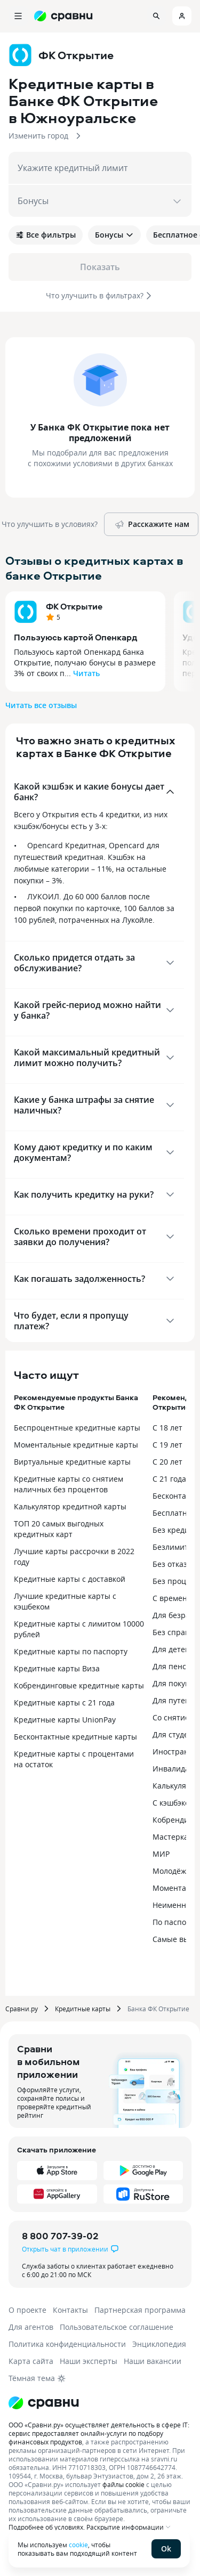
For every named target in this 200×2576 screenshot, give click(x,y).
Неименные (174, 1905)
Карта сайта (31, 2361)
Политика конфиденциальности (67, 2344)
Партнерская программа (140, 2310)
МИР (161, 1854)
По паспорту (175, 1922)
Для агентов (31, 2327)
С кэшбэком (174, 1803)
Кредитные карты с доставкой (69, 1579)
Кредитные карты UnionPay (65, 1719)
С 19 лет (167, 1445)
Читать (86, 673)
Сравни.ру (21, 2008)
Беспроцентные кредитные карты (77, 1428)
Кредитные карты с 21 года (64, 1702)
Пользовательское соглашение (116, 2327)
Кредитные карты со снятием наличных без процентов (68, 1484)
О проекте (27, 2310)
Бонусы (114, 235)
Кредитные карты (82, 2008)
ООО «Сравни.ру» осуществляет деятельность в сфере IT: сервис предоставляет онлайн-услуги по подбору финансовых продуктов (99, 2433)
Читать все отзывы (41, 705)
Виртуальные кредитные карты (72, 1462)
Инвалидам (174, 1769)
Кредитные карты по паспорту (70, 1651)
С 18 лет (167, 1428)
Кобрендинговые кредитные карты (79, 1685)
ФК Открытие (74, 606)
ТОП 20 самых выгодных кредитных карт (58, 1528)
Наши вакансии (152, 2361)
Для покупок (175, 1683)
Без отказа (172, 1564)
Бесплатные (175, 1513)
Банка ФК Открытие (158, 2008)
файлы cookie (123, 2484)
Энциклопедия (159, 2344)
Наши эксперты (88, 2361)
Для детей (171, 1649)
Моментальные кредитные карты (76, 1445)
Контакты (70, 2310)
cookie (78, 2544)
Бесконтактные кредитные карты (75, 1737)
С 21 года (169, 1479)
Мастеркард (175, 1837)
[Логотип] (44, 2402)
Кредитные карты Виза (57, 1668)
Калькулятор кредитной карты (70, 1506)
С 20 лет (167, 1462)
